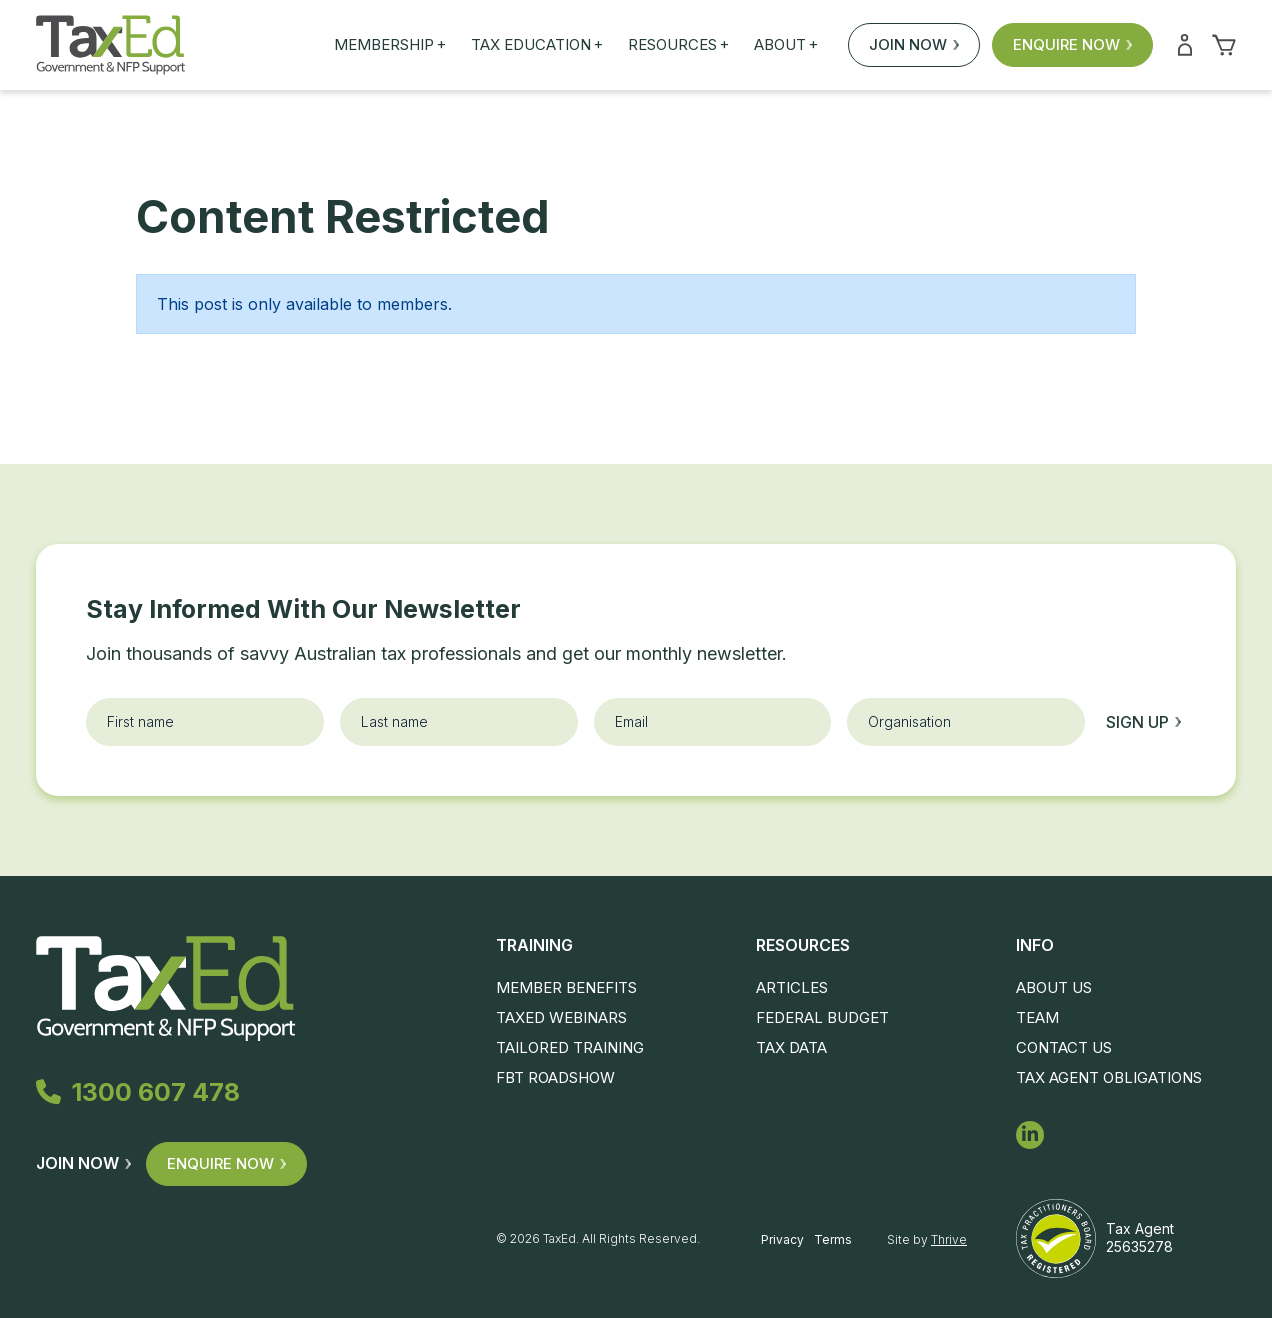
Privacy (782, 1239)
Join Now (914, 44)
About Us (1054, 987)
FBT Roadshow (555, 1077)
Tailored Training (570, 1047)
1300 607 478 (138, 1092)
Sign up (1143, 722)
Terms (833, 1239)
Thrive (949, 1239)
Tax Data (791, 1047)
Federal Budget (822, 1017)
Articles (792, 987)
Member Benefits (566, 987)
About (786, 45)
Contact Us (1064, 1047)
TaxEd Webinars (561, 1017)
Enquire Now (1072, 44)
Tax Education (537, 45)
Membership (390, 45)
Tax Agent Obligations (1109, 1077)
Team (1037, 1017)
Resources (678, 45)
